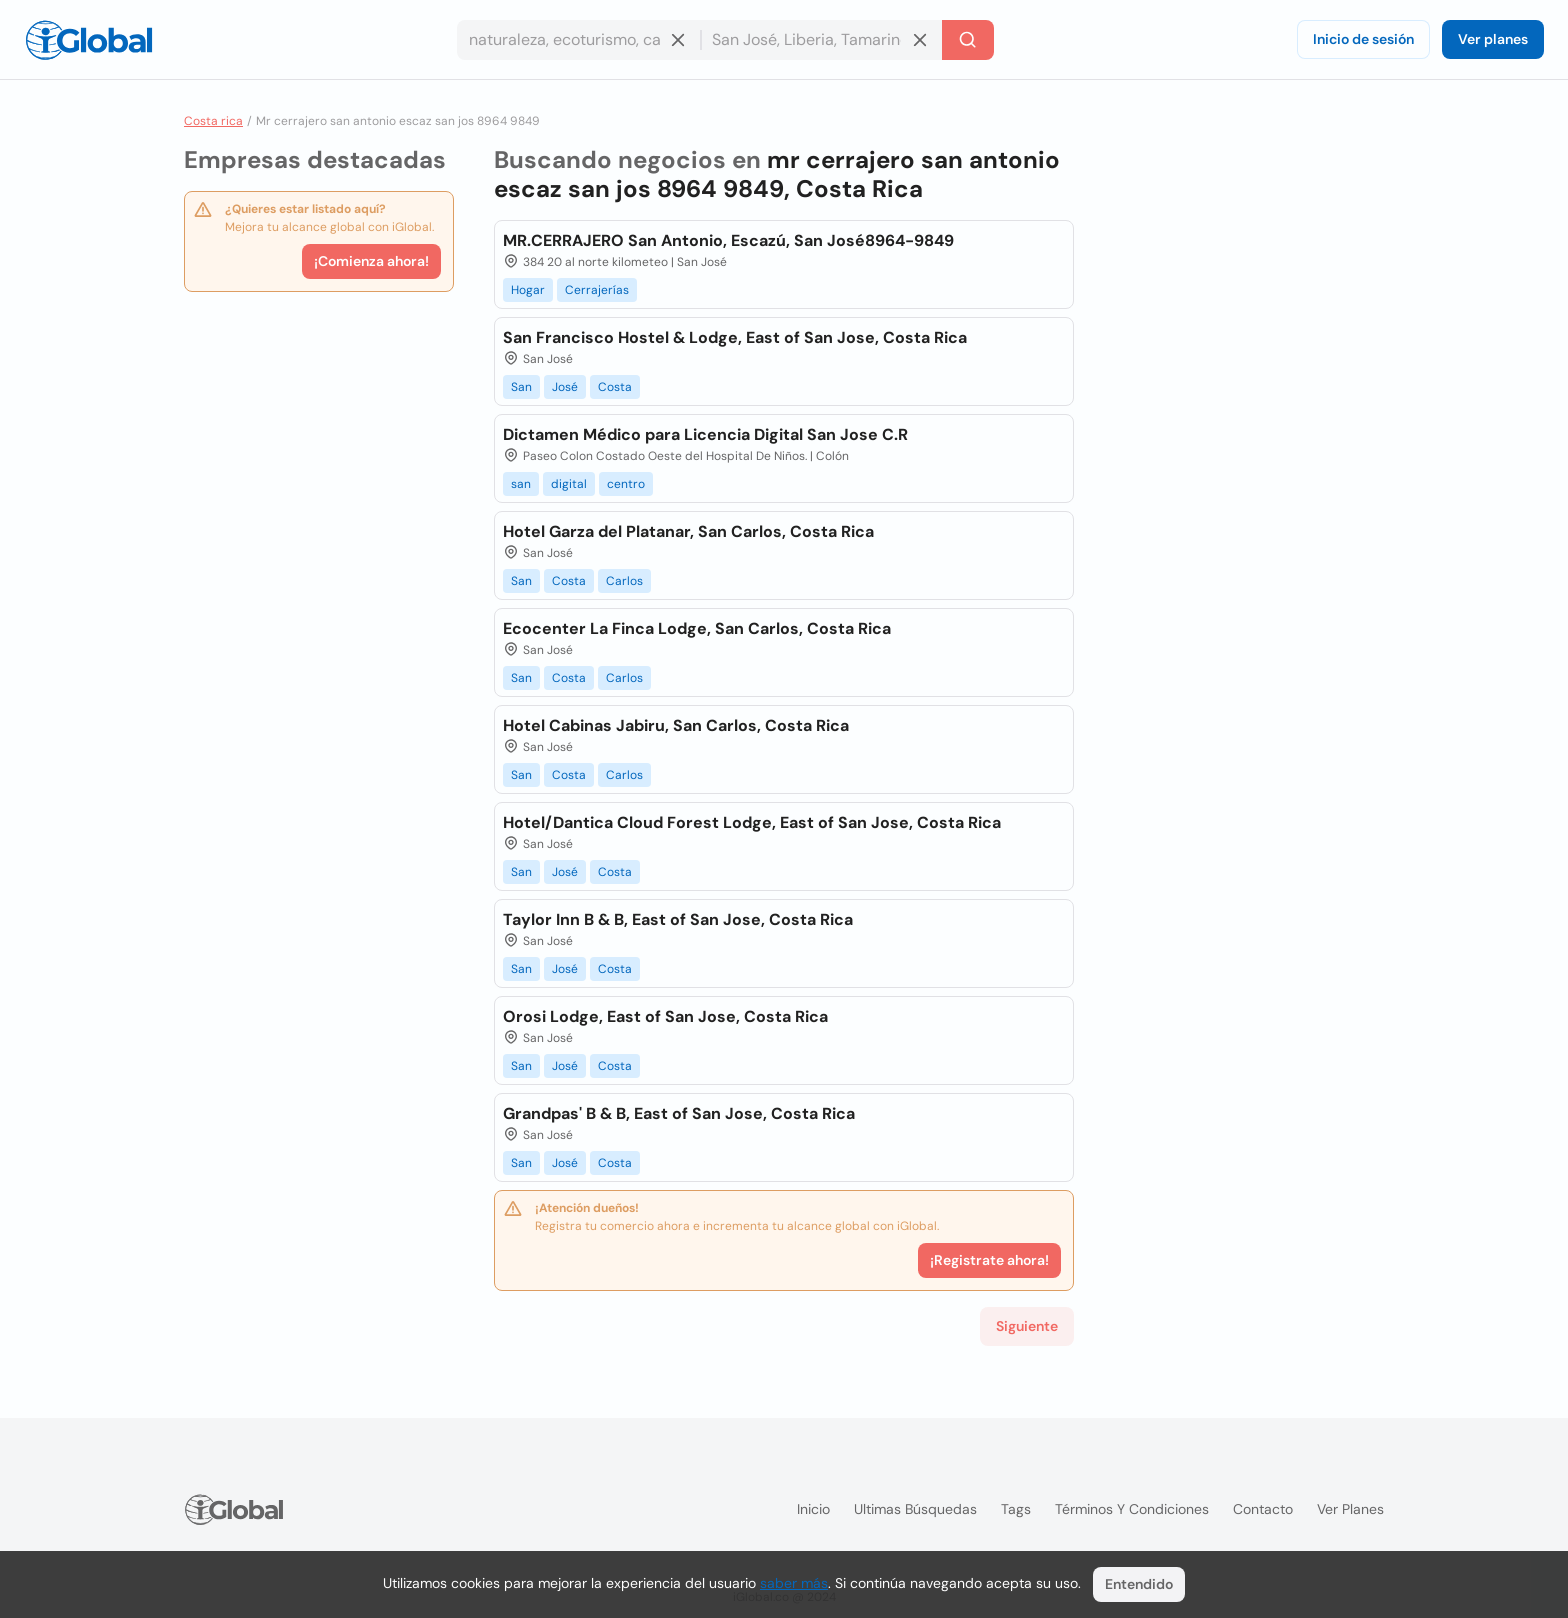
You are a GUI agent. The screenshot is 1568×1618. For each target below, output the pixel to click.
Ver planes (1493, 39)
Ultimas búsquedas (915, 1509)
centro (626, 484)
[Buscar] (968, 40)
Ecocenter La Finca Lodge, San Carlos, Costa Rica (697, 628)
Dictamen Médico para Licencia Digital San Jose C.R (705, 434)
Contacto (1263, 1509)
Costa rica (213, 121)
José (565, 387)
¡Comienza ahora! (371, 261)
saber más (794, 1583)
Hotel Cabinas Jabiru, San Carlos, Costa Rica (676, 725)
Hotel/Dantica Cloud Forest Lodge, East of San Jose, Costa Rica (752, 822)
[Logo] (89, 40)
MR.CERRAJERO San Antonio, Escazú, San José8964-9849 (728, 240)
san (521, 484)
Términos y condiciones (1132, 1509)
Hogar (528, 290)
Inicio (813, 1509)
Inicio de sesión (1363, 39)
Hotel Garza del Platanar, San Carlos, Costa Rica (688, 531)
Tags (1016, 1509)
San (521, 387)
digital (569, 484)
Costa (615, 387)
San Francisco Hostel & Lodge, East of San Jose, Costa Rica (735, 337)
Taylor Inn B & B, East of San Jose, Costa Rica (678, 919)
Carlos (624, 581)
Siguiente (1027, 1326)
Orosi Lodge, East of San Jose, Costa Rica (665, 1016)
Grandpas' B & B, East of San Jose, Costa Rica (679, 1113)
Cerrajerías (597, 290)
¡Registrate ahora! (989, 1260)
